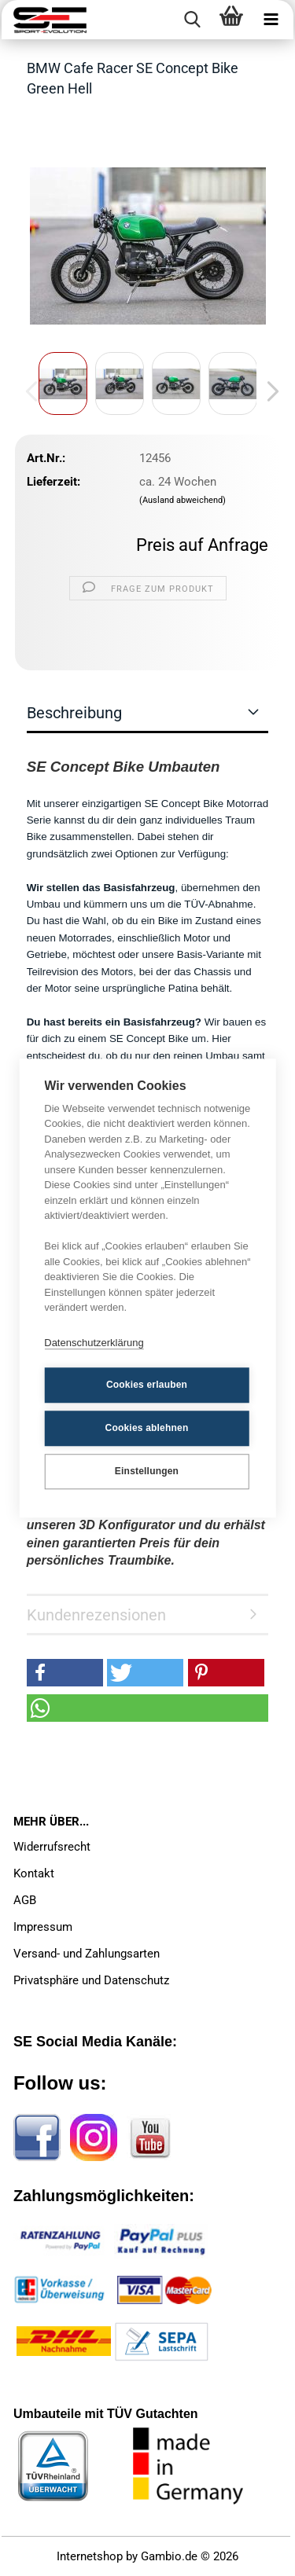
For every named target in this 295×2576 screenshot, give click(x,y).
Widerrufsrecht (51, 1847)
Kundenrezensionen (96, 1614)
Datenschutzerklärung (93, 1343)
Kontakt (33, 1873)
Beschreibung (74, 712)
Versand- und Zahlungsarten (86, 1954)
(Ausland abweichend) (182, 500)
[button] (268, 391)
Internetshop (90, 2556)
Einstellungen (147, 1471)
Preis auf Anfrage (202, 545)
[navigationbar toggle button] (270, 19)
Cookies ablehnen (147, 1427)
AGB (24, 1900)
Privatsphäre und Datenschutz (91, 1980)
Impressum (42, 1927)
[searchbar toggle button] (192, 19)
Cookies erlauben (146, 1384)
